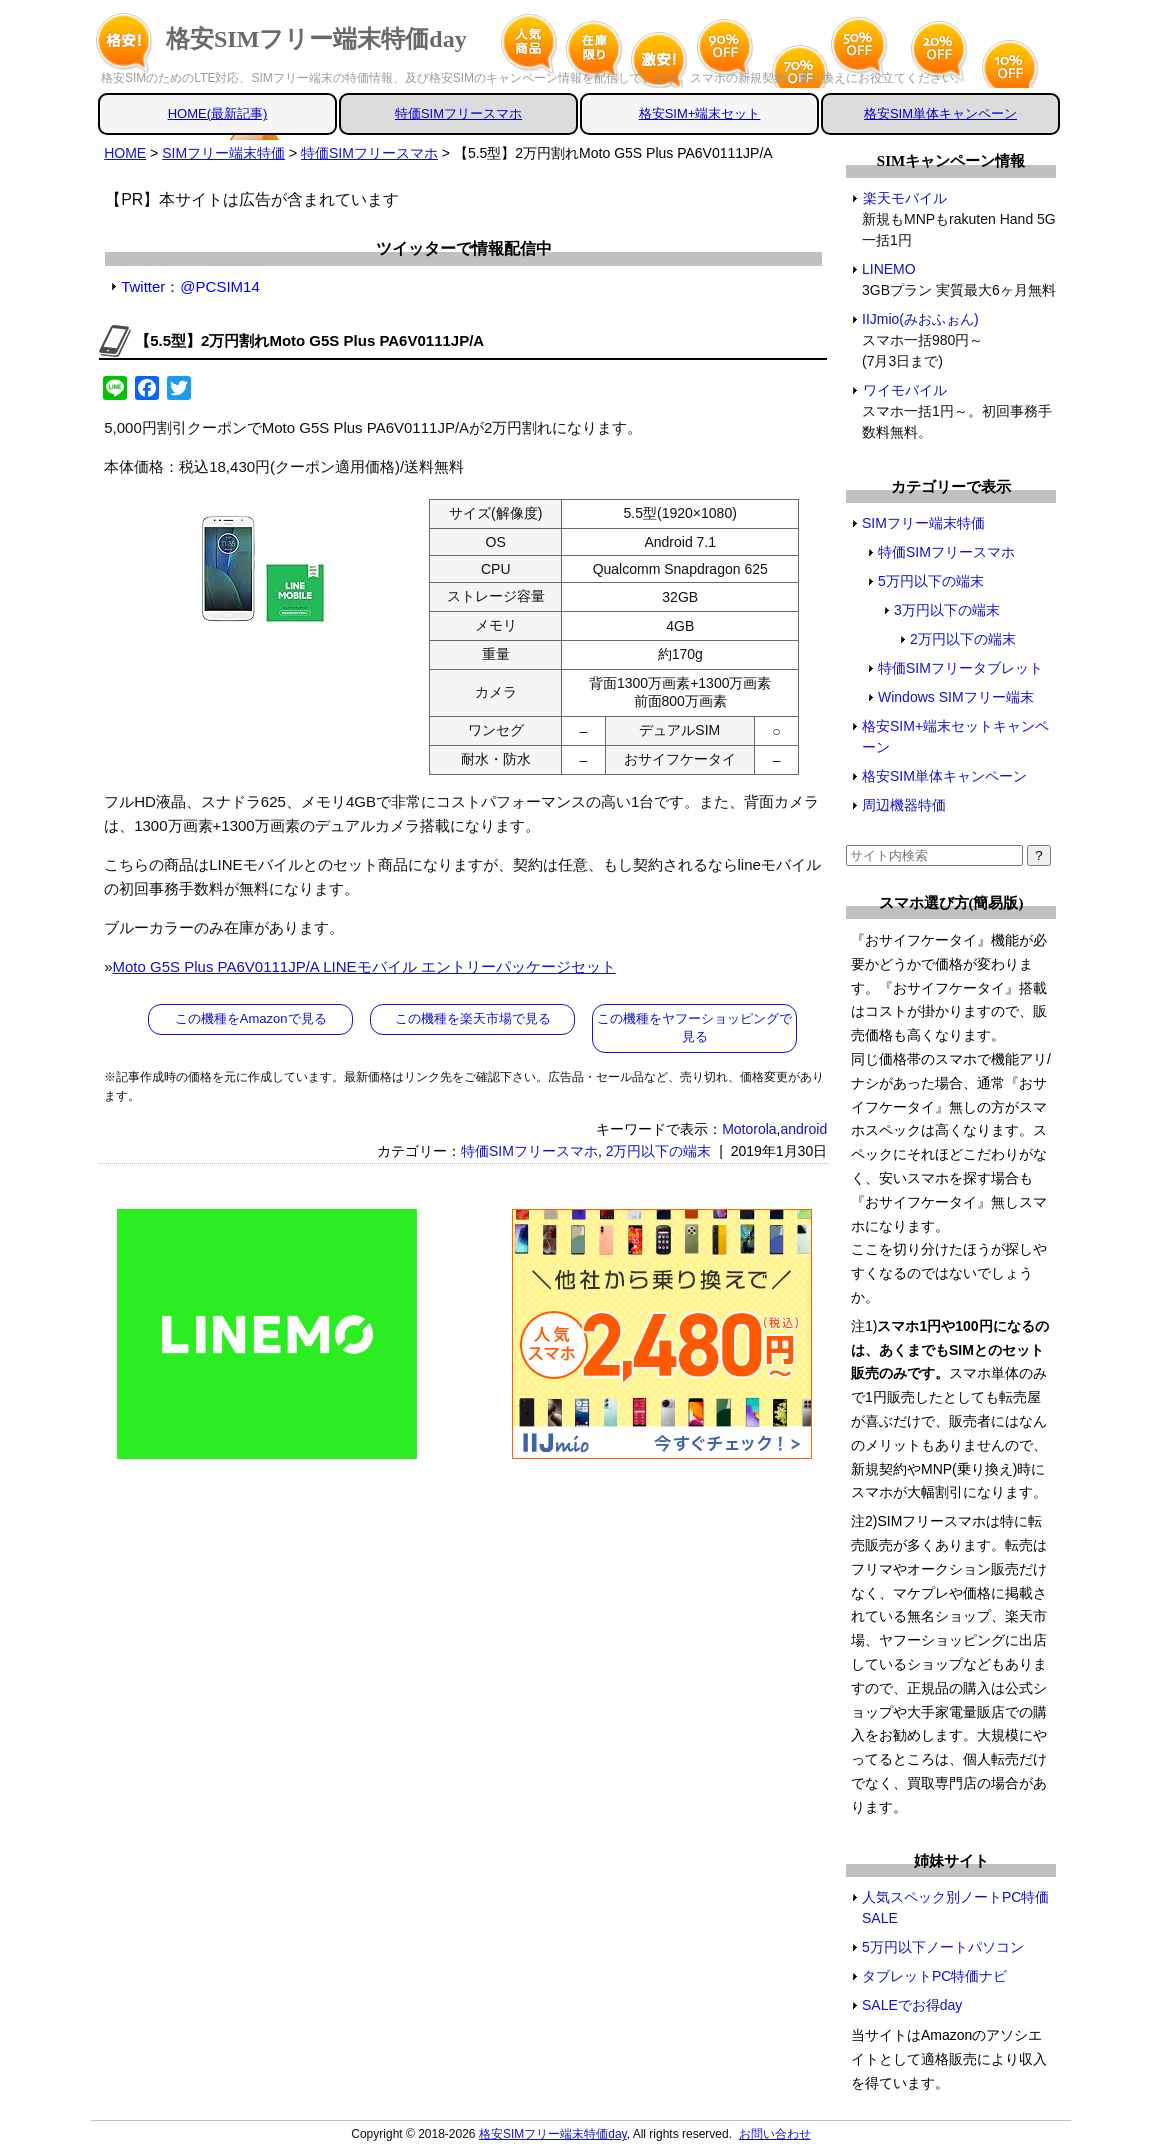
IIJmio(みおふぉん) (921, 319)
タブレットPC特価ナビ (934, 1976)
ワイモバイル (904, 390)
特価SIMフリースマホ (458, 113)
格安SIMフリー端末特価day (316, 39)
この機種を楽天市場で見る (473, 1018)
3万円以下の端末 (947, 610)
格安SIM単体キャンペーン (940, 113)
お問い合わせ (775, 2134)
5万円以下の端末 (931, 581)
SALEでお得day (912, 2005)
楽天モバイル (904, 198)
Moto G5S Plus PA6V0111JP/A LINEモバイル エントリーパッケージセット (364, 966)
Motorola (749, 1129)
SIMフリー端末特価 (923, 523)
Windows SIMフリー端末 (956, 697)
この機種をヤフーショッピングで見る (694, 1027)
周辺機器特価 (904, 805)
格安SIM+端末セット (700, 113)
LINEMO (889, 269)
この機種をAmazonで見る (251, 1018)
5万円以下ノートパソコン (943, 1947)
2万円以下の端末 (659, 1151)
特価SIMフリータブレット (960, 668)
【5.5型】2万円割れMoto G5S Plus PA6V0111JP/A (309, 340)
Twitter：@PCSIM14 (190, 286)
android (803, 1129)
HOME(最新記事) (218, 113)
